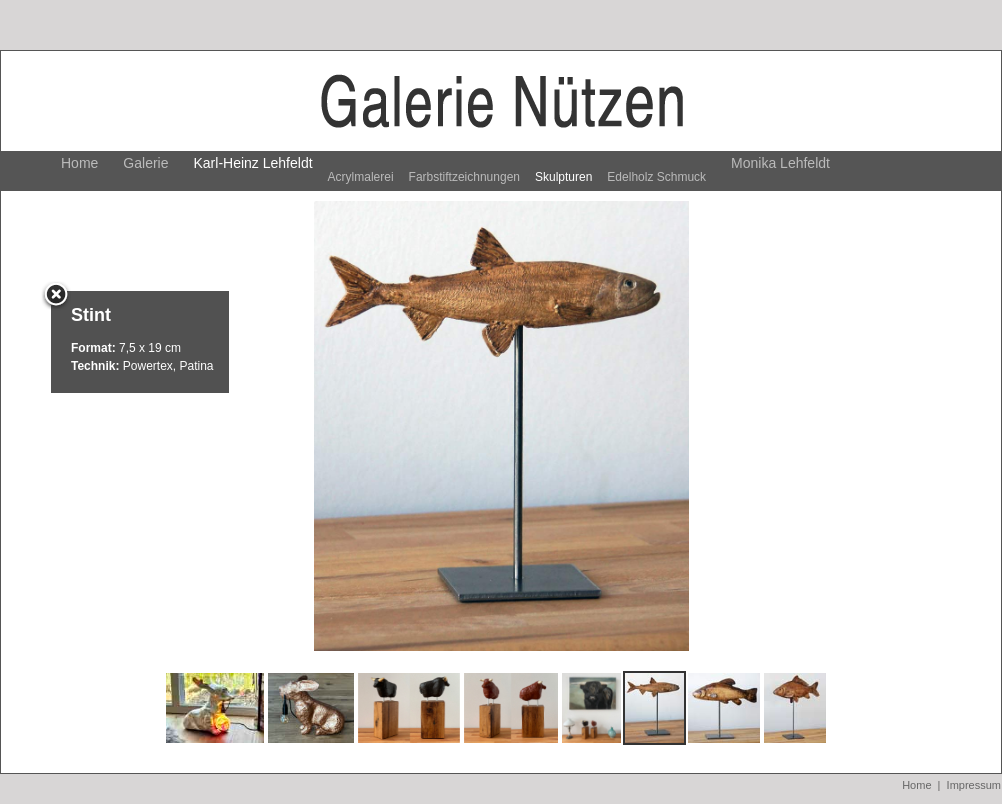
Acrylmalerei (361, 177)
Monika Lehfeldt (780, 163)
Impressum (974, 785)
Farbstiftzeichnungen (464, 177)
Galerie (145, 163)
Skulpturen (563, 177)
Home (79, 163)
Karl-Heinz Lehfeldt (253, 163)
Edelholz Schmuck (656, 177)
